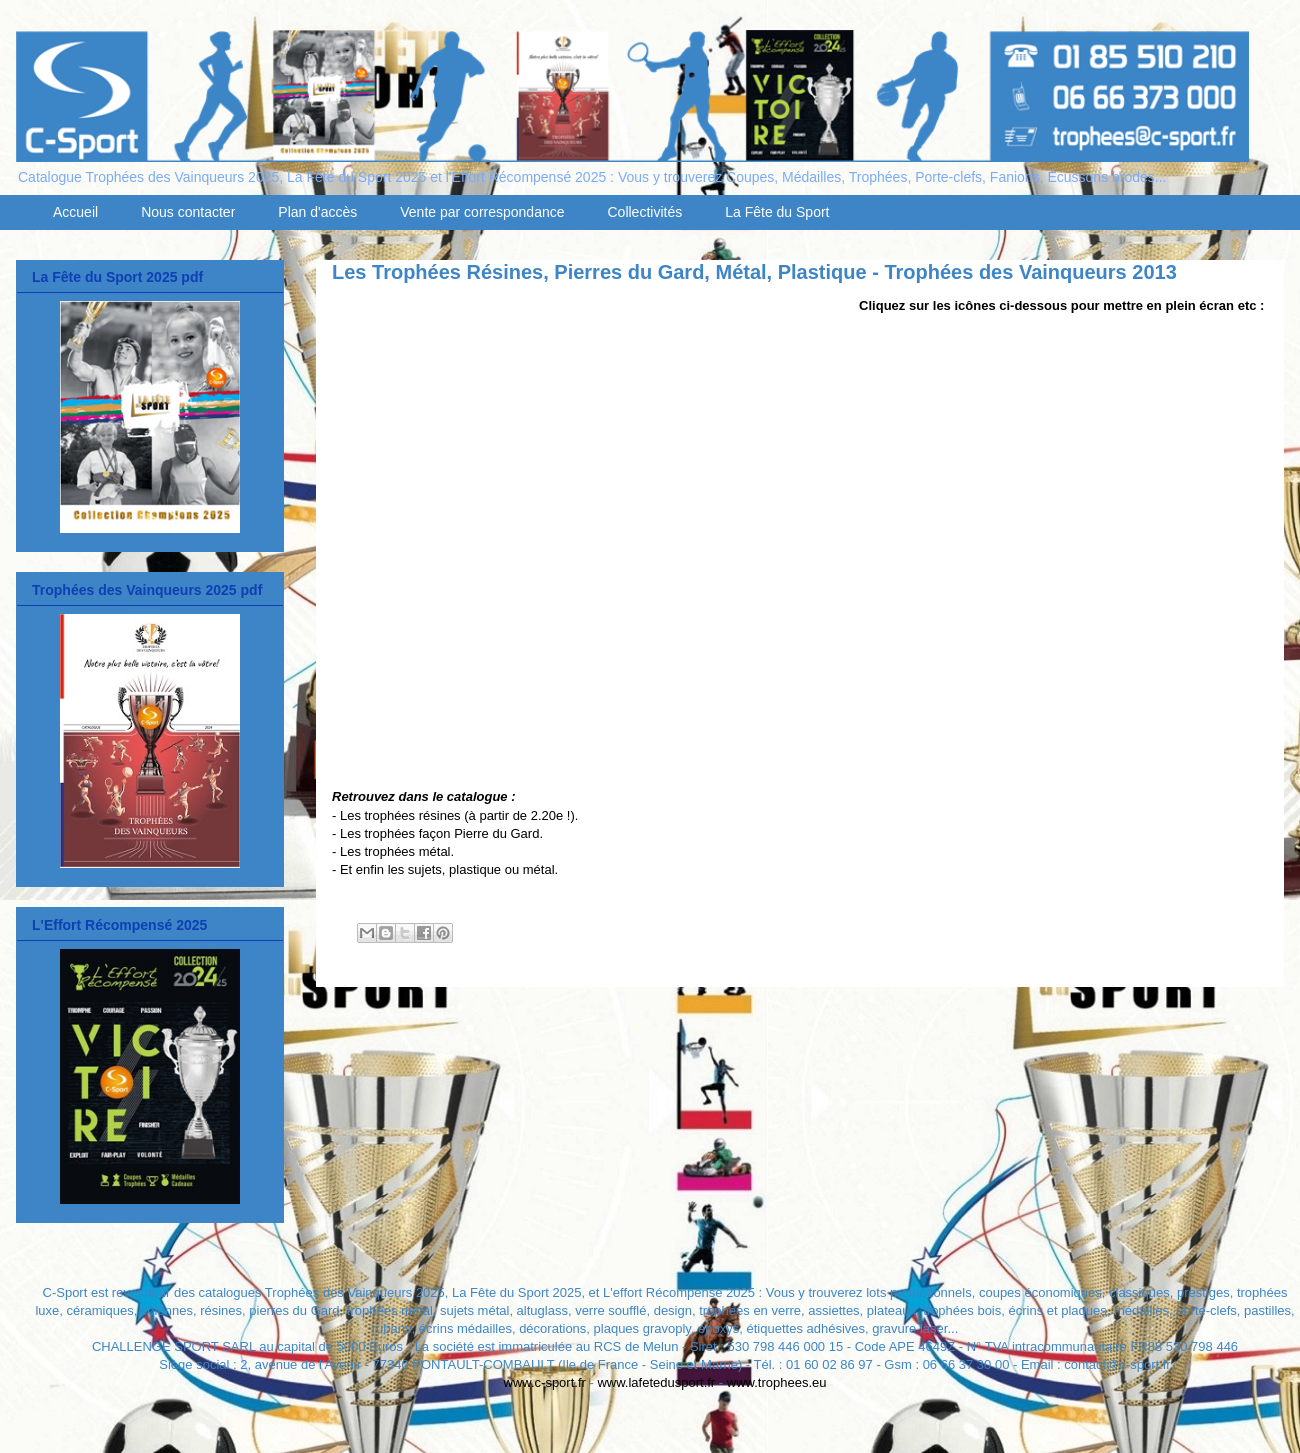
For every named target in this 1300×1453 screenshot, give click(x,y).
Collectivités (645, 212)
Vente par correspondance (482, 212)
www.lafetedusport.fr (656, 1382)
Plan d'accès (317, 212)
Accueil (75, 212)
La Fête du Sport (777, 212)
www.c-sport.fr (545, 1382)
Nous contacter (188, 212)
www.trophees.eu (777, 1382)
